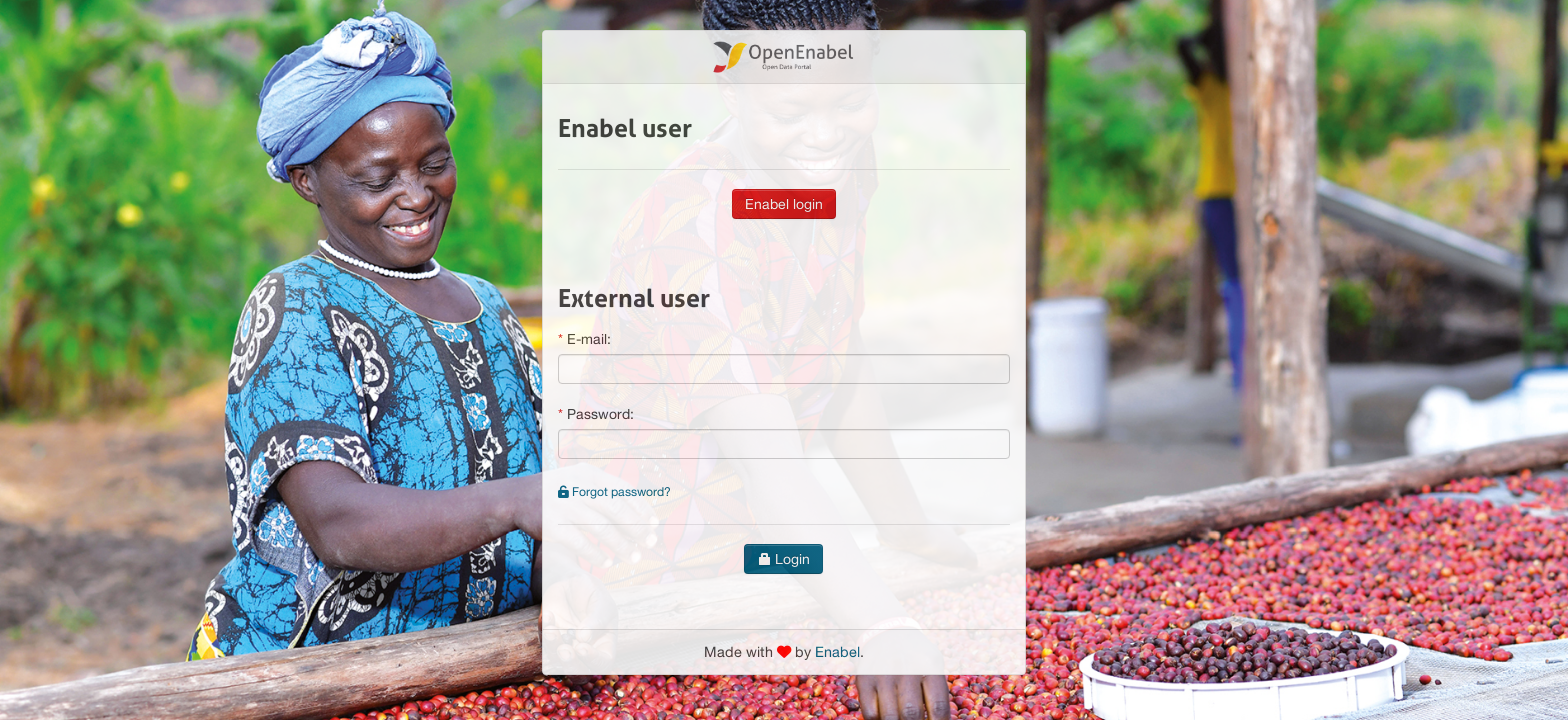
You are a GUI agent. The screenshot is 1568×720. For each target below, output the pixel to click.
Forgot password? (614, 491)
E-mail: (589, 339)
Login (783, 559)
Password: (600, 414)
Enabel (837, 651)
